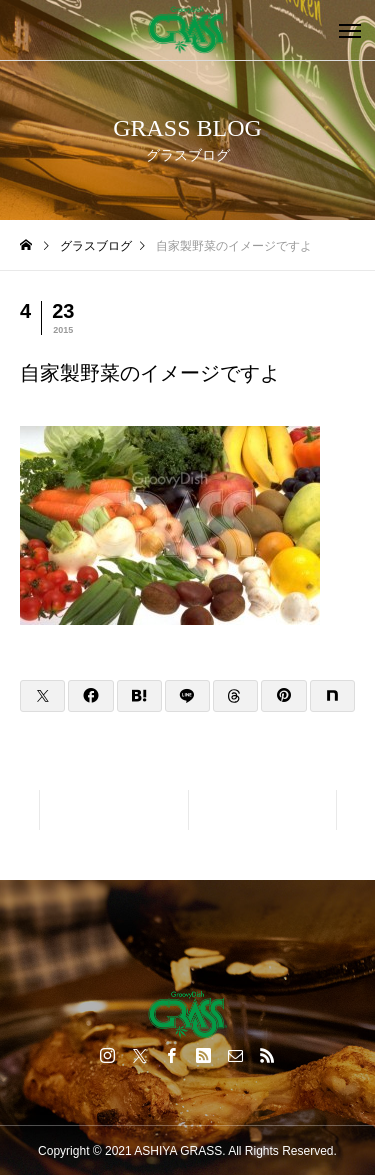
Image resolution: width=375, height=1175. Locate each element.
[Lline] (187, 696)
